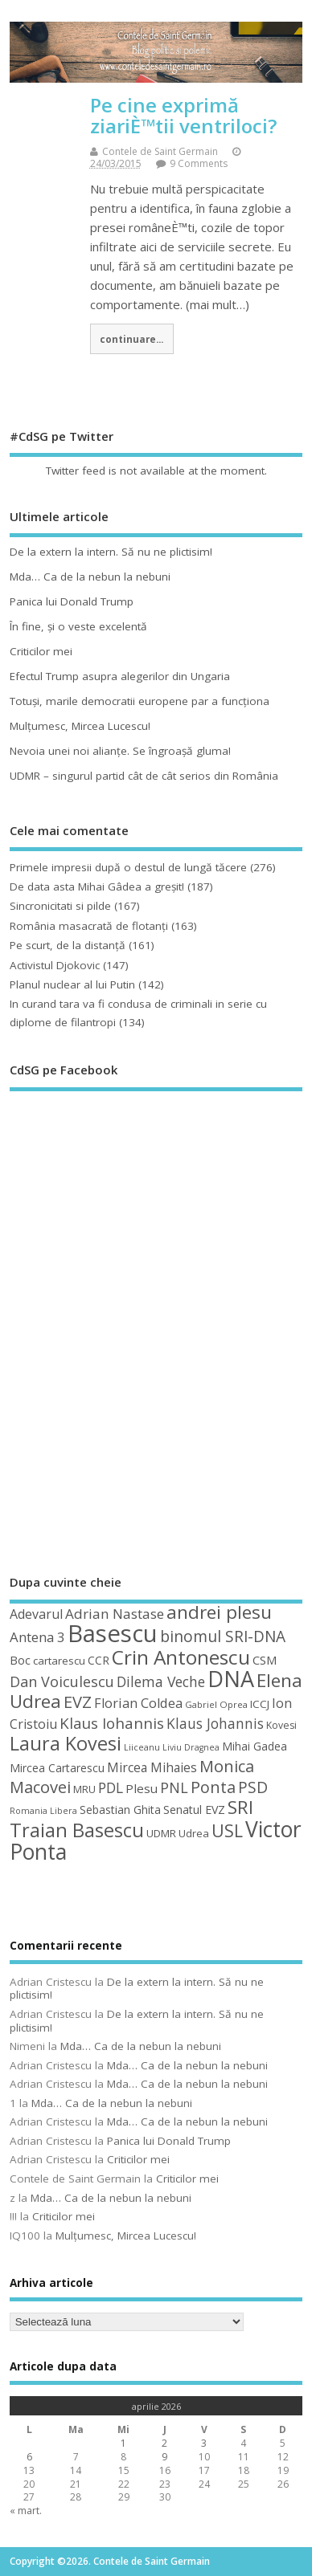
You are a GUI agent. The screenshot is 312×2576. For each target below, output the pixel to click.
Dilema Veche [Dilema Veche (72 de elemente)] (161, 1681)
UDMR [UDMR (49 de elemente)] (161, 1833)
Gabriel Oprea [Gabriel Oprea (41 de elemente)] (216, 1704)
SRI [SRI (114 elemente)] (240, 1807)
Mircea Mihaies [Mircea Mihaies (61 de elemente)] (152, 1767)
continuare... (131, 338)
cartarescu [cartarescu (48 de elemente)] (59, 1660)
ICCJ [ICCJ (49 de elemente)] (259, 1704)
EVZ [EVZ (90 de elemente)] (78, 1701)
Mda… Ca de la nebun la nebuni (90, 576)
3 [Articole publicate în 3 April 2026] (204, 2443)
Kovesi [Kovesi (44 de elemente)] (281, 1725)
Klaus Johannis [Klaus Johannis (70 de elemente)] (215, 1723)
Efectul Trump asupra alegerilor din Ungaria (120, 676)
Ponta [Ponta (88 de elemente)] (213, 1787)
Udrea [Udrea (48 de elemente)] (194, 1833)
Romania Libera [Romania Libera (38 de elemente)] (43, 1810)
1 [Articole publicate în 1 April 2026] (123, 2443)
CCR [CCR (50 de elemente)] (98, 1660)
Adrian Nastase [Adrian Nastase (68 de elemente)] (114, 1613)
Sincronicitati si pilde (60, 906)
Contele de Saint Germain (160, 151)
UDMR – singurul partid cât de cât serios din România (144, 775)
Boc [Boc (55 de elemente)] (20, 1660)
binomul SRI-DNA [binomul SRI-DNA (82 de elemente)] (222, 1636)
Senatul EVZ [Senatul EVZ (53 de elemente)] (194, 1809)
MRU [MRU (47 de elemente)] (84, 1789)
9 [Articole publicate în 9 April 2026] (164, 2457)
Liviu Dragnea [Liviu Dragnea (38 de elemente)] (191, 1747)
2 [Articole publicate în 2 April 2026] (164, 2443)
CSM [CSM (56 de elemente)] (264, 1660)
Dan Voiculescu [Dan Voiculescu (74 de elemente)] (62, 1681)
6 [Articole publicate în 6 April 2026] (29, 2457)
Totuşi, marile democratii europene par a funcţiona (139, 701)
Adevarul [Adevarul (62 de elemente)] (36, 1614)
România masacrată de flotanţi (89, 926)
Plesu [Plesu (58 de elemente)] (141, 1788)
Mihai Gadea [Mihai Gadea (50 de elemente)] (254, 1746)
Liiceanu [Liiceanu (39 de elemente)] (142, 1747)
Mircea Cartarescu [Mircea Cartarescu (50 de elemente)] (57, 1767)
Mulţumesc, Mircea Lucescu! (80, 726)
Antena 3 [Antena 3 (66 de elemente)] (37, 1637)
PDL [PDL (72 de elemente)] (110, 1787)
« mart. (26, 2510)
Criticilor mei (41, 651)
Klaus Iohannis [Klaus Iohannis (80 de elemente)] (112, 1723)
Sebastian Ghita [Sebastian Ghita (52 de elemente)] (120, 1809)
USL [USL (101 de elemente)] (227, 1830)
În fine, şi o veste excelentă (78, 626)
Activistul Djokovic (55, 965)
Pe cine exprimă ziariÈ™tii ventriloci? (183, 115)
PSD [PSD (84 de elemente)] (253, 1787)
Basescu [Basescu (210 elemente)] (113, 1633)
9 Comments (199, 163)
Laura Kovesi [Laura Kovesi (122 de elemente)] (65, 1743)
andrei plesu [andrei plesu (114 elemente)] (219, 1612)
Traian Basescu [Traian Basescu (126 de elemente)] (77, 1830)
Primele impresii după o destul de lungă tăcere (128, 867)
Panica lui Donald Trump (71, 601)
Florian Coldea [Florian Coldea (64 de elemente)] (138, 1703)
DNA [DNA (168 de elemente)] (230, 1679)
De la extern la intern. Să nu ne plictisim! (111, 551)
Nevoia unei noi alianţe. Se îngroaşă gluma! (120, 751)
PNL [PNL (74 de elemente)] (174, 1787)
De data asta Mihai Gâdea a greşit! (97, 886)
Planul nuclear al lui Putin (72, 984)
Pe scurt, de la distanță (67, 945)
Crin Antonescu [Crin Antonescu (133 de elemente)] (181, 1657)
